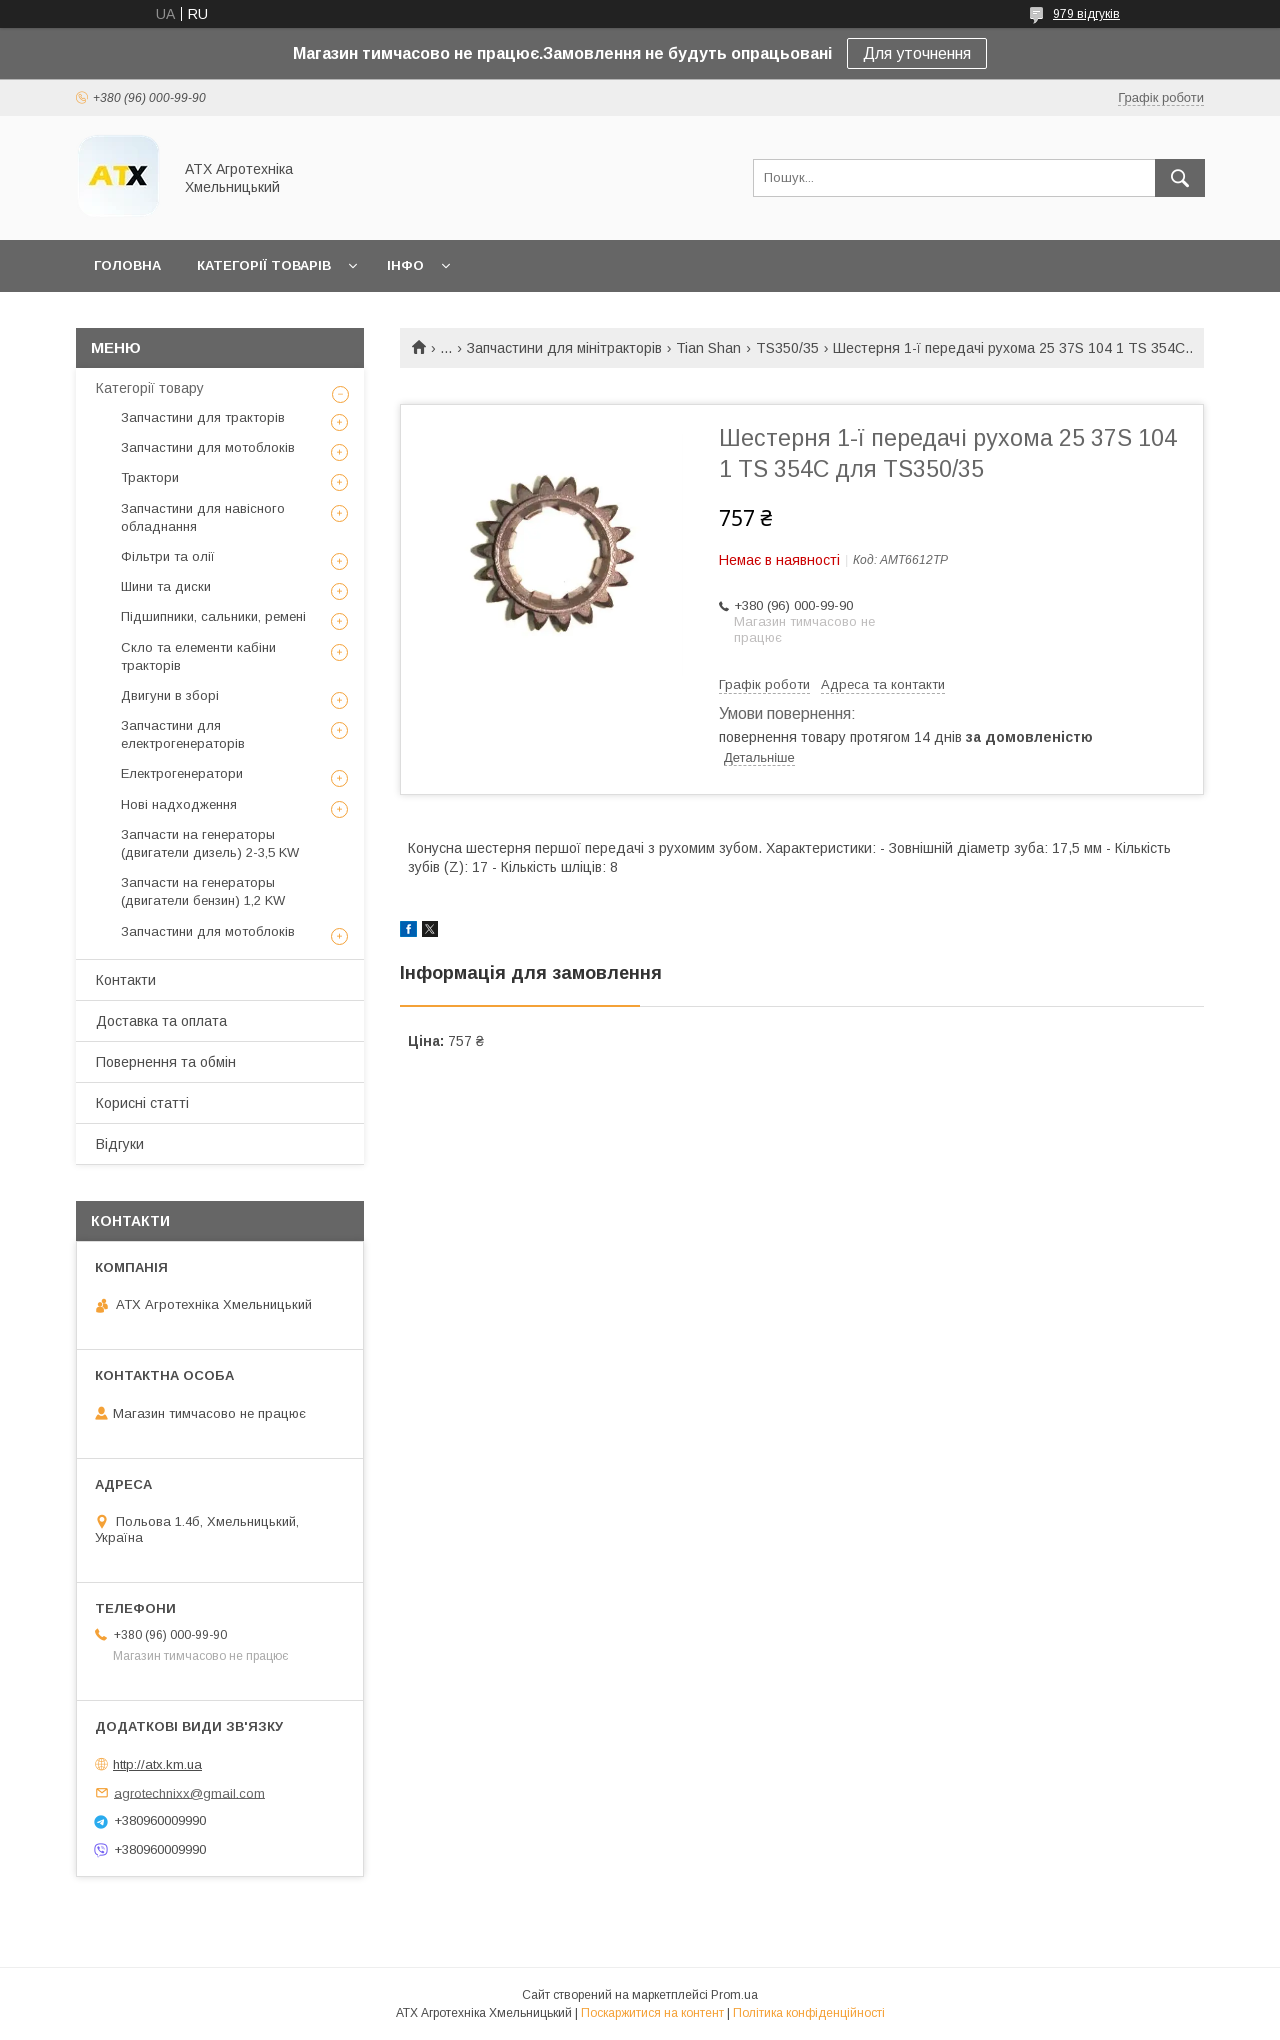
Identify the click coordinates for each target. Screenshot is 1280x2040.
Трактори (150, 477)
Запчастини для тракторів (203, 417)
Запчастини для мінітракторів (564, 348)
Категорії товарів (264, 265)
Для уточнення (917, 53)
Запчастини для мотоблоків (208, 447)
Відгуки (120, 1144)
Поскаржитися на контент (652, 2013)
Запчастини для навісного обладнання (203, 517)
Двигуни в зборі (170, 695)
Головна (127, 265)
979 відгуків (1086, 14)
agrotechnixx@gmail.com (189, 1792)
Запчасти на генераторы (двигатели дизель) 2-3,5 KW (210, 843)
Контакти (126, 980)
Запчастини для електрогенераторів (183, 734)
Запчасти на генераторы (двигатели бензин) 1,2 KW (203, 891)
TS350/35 (787, 348)
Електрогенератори (182, 773)
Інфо (405, 265)
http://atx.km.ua (157, 1764)
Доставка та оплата (161, 1021)
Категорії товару (150, 388)
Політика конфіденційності (809, 2013)
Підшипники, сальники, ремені (213, 616)
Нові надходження (179, 804)
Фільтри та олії (168, 556)
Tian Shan (708, 348)
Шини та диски (166, 586)
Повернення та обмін (166, 1062)
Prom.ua (734, 1995)
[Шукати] (1180, 178)
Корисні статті (142, 1103)
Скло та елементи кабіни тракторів (198, 656)
